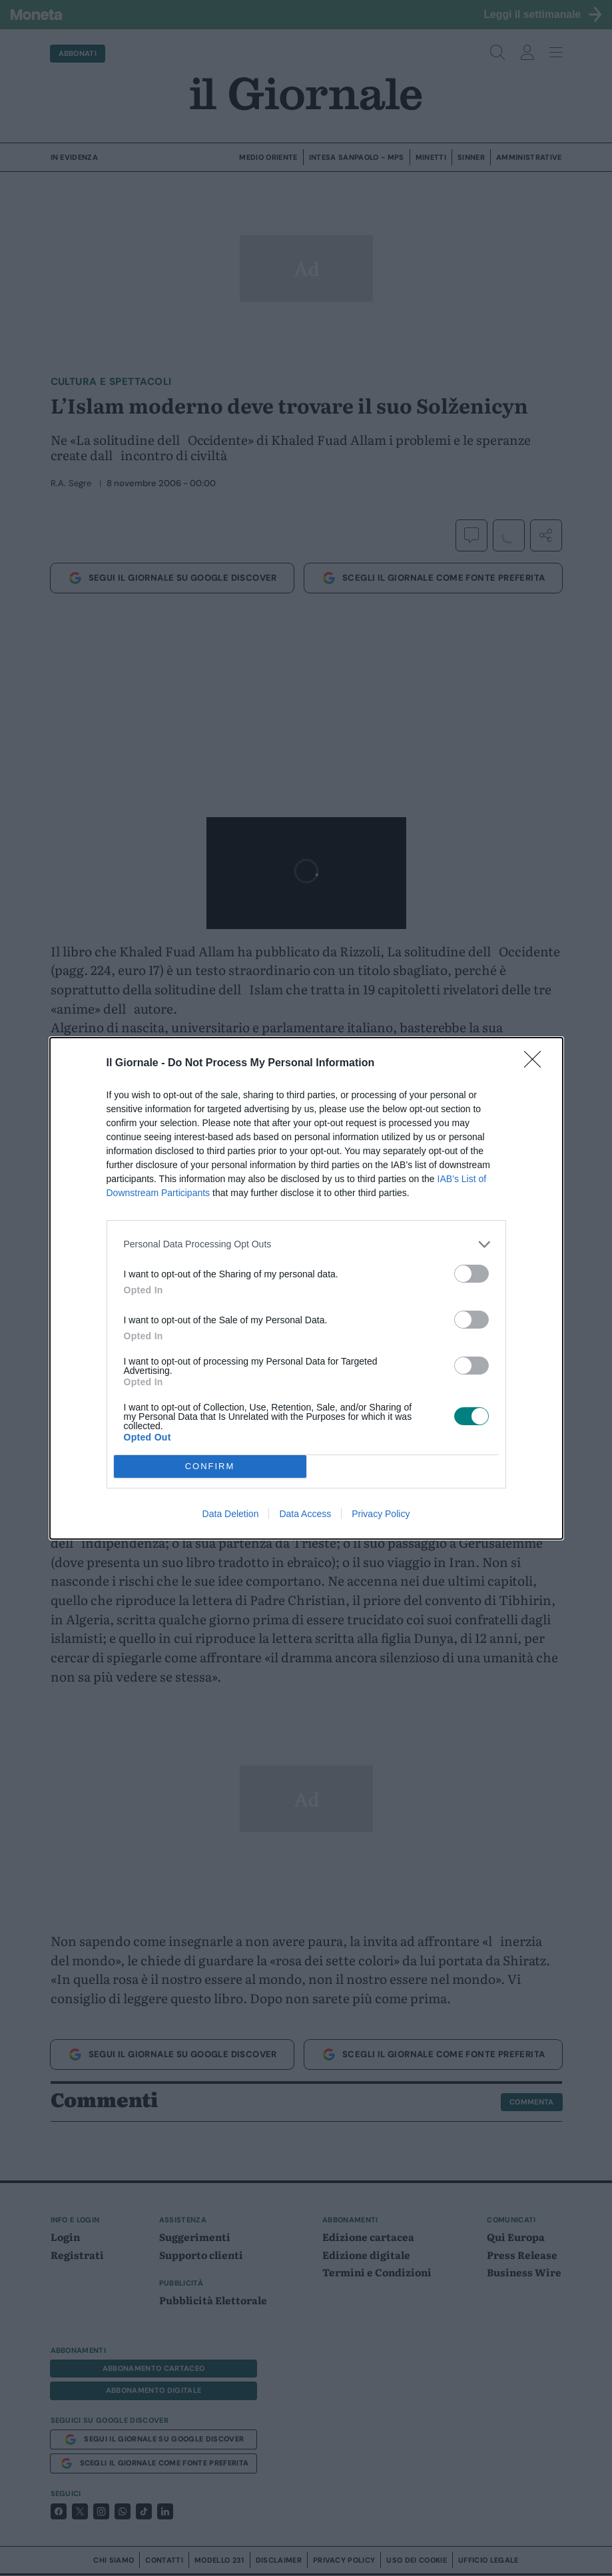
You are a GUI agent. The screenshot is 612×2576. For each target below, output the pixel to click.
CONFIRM (210, 1466)
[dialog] (306, 1288)
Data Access (305, 1513)
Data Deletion (230, 1513)
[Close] (536, 1063)
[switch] (471, 1274)
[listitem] (306, 1244)
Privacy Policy (381, 1513)
